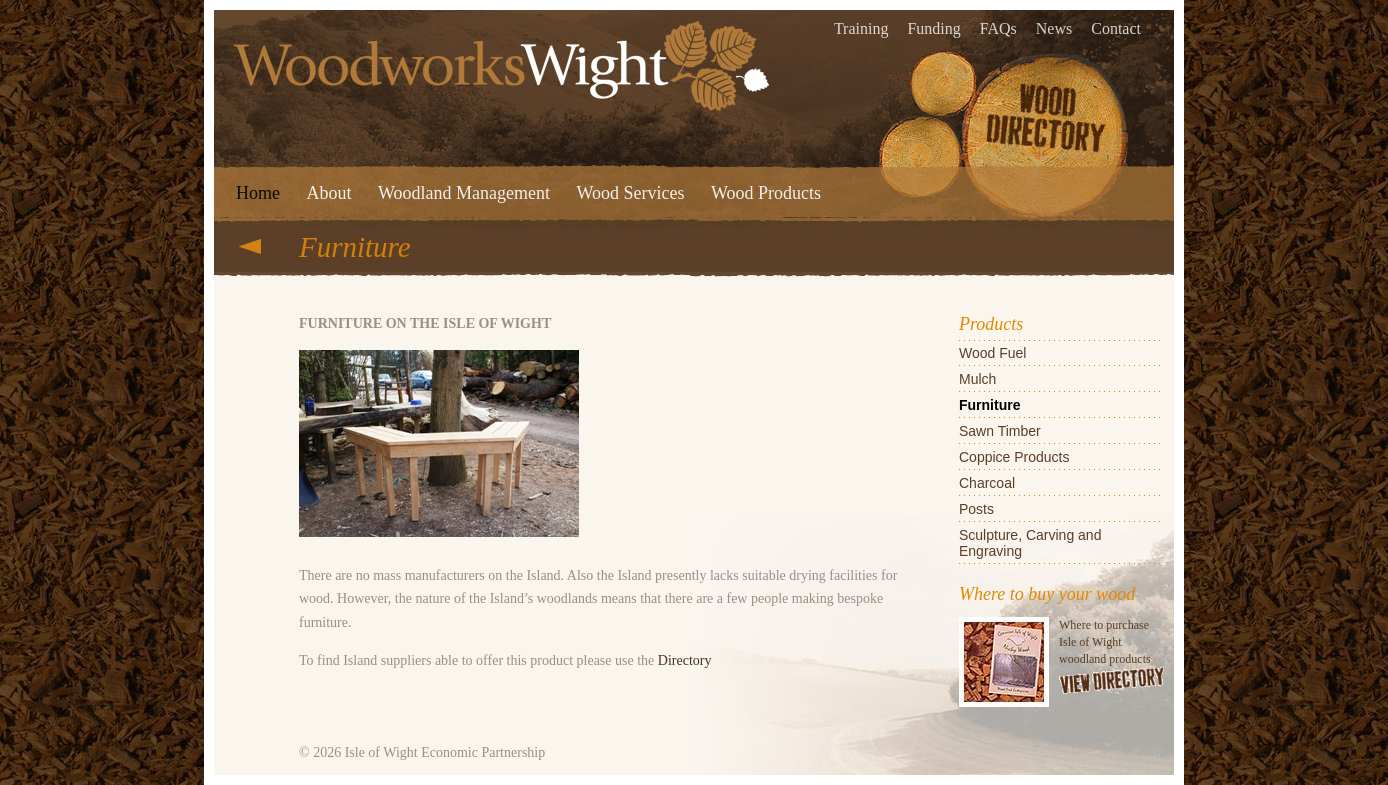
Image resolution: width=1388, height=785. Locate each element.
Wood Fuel (992, 353)
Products (991, 324)
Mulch (977, 379)
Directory (685, 660)
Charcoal (987, 483)
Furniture (989, 405)
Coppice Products (1014, 457)
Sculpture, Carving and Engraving (1030, 543)
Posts (976, 509)
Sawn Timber (1000, 431)
